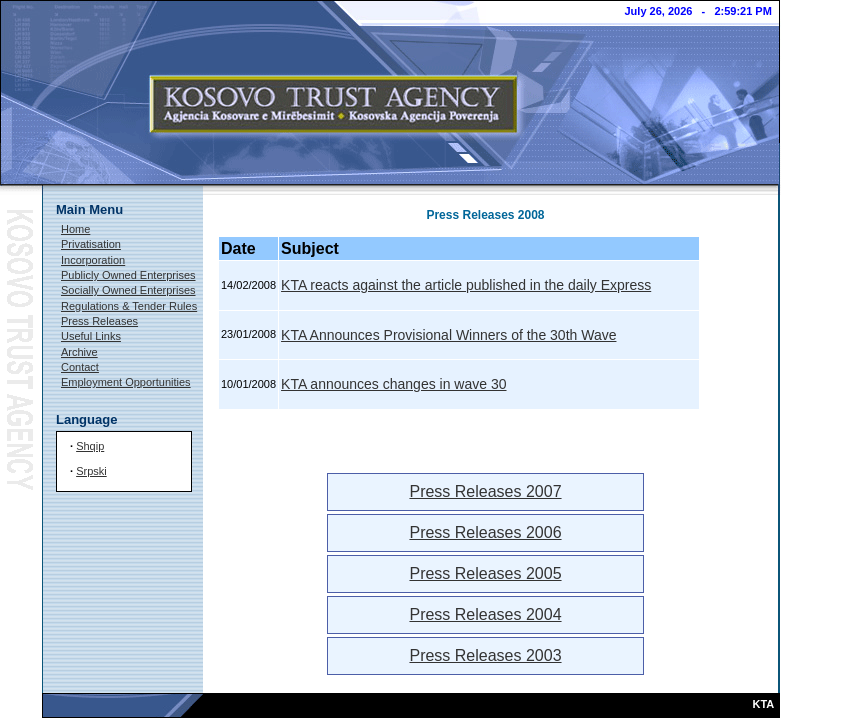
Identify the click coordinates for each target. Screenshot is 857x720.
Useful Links (91, 336)
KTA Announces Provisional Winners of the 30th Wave (448, 335)
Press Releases (99, 321)
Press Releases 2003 (485, 655)
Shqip (90, 446)
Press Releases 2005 (485, 573)
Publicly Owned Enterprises (128, 275)
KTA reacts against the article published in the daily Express (466, 285)
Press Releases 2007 (485, 491)
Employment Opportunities (126, 382)
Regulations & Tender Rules (129, 306)
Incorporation (93, 260)
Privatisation (91, 244)
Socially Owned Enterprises (128, 290)
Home (75, 229)
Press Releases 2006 (485, 532)
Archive (79, 352)
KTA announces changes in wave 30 (393, 384)
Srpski (91, 471)
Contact (80, 367)
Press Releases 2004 (485, 614)
